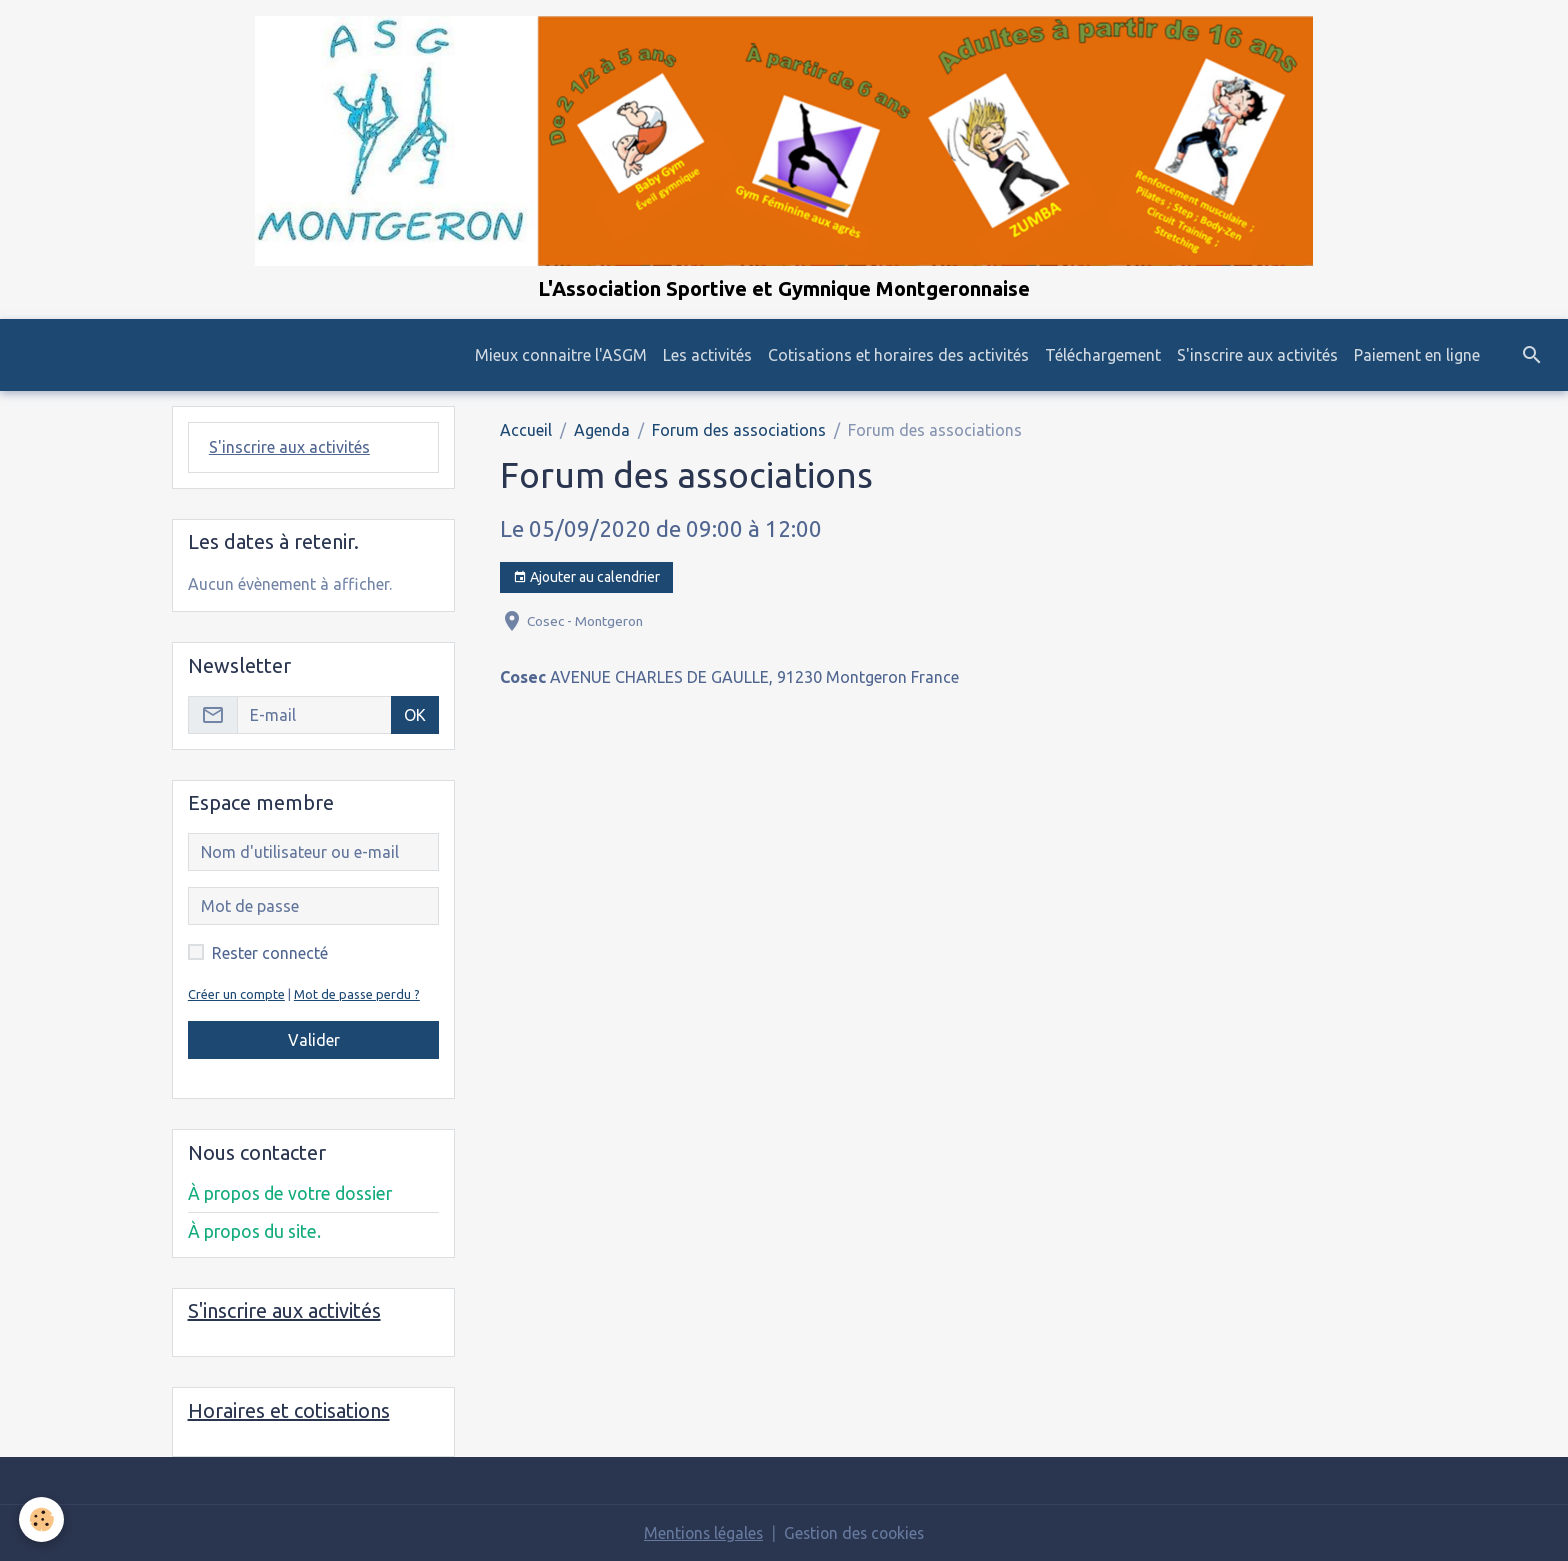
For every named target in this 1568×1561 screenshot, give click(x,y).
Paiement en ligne (1417, 356)
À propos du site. (254, 1231)
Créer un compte (236, 994)
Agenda (602, 431)
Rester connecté (270, 953)
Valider (314, 1040)
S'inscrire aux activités (1257, 356)
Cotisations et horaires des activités (898, 356)
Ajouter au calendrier (586, 579)
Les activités (707, 356)
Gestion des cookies (856, 1533)
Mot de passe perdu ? (357, 994)
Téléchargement (1103, 356)
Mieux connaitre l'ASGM (561, 356)
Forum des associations (739, 431)
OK (415, 715)
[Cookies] (42, 1519)
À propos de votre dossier (290, 1193)
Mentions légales (701, 1533)
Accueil (526, 431)
